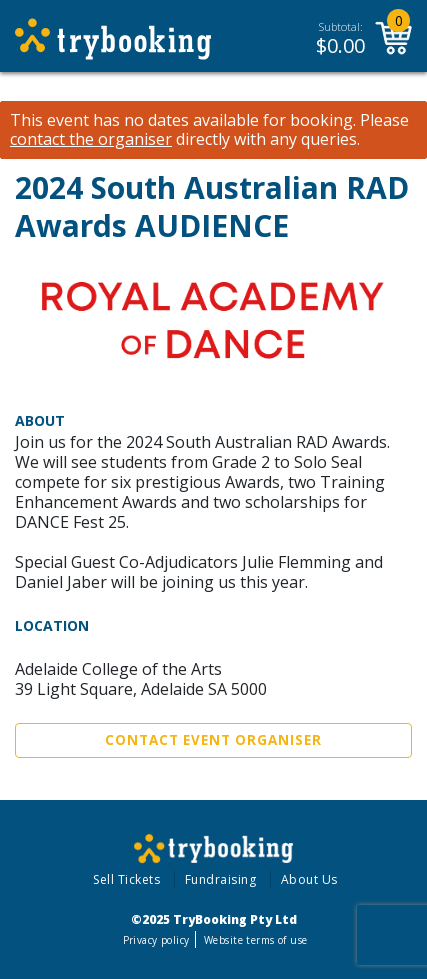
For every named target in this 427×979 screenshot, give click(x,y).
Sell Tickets (126, 879)
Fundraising (221, 879)
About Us (309, 879)
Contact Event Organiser (213, 740)
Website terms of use (255, 940)
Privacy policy (156, 940)
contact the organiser (91, 139)
